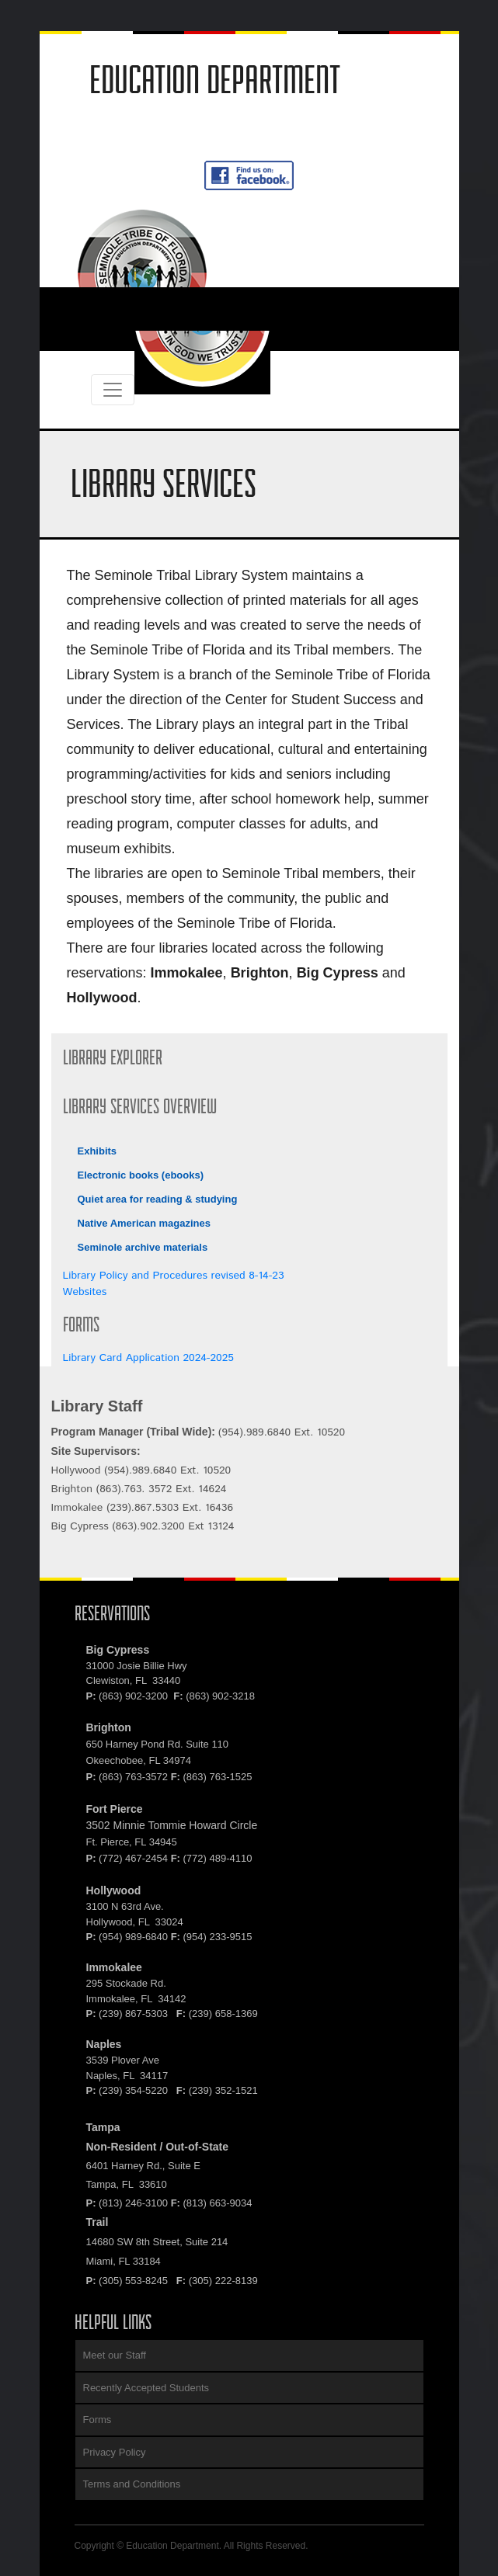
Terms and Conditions (132, 2484)
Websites (85, 1292)
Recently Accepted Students (146, 2388)
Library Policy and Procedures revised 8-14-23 (173, 1275)
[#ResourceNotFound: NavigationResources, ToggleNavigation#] (97, 309)
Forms (97, 2419)
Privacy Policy (114, 2452)
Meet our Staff (114, 2355)
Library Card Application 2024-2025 (148, 1358)
